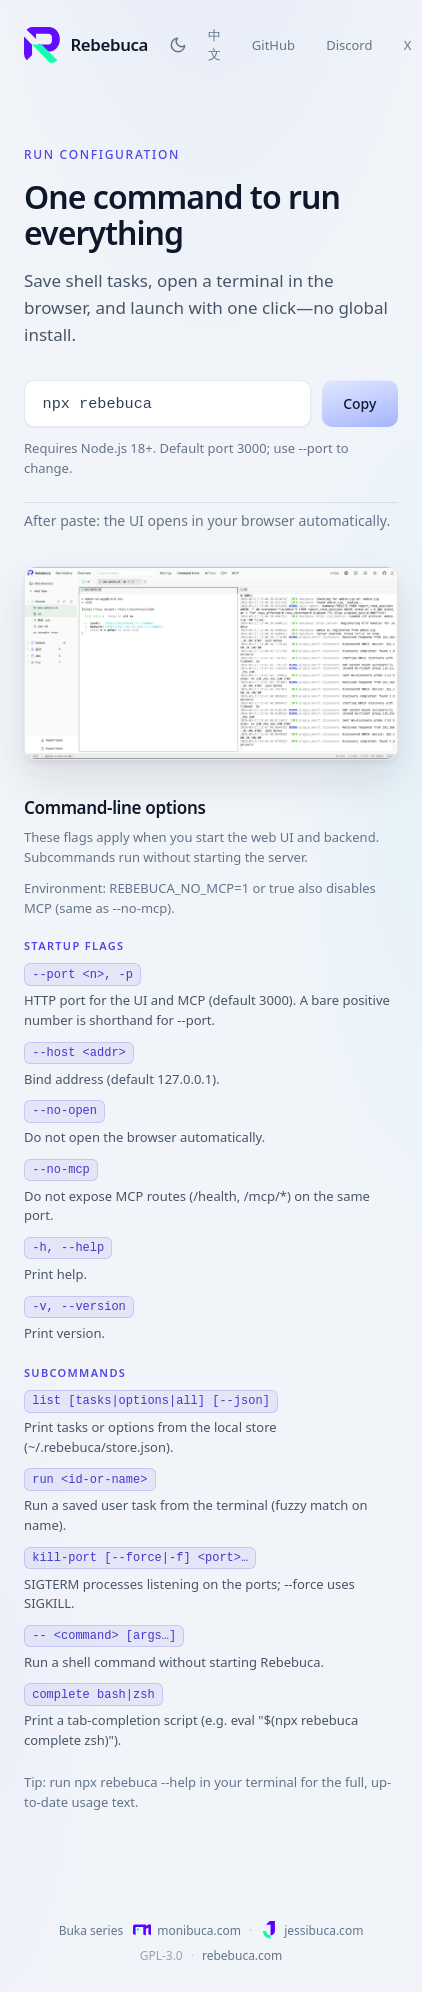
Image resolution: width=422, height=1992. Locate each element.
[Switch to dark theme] (178, 45)
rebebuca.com (242, 1955)
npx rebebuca (97, 387)
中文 (214, 44)
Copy (359, 387)
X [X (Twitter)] (408, 45)
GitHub (273, 45)
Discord (349, 45)
